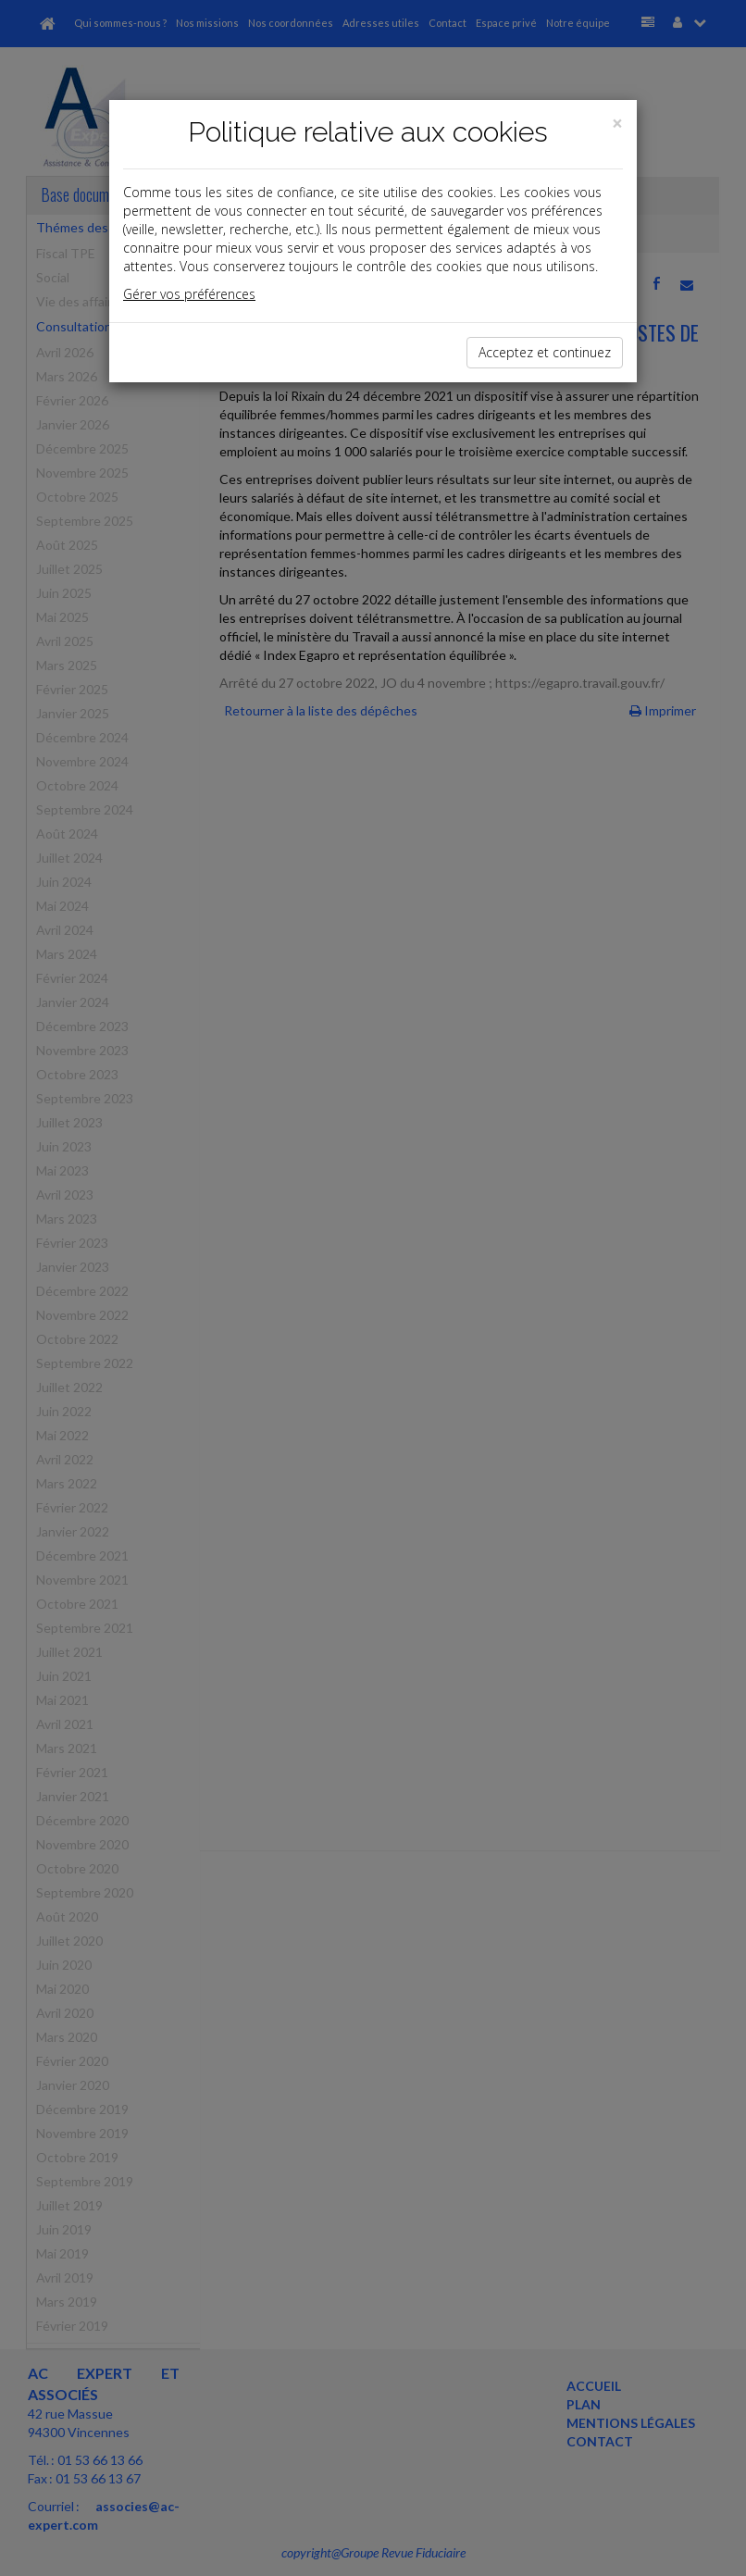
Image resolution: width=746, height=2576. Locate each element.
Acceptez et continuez (545, 352)
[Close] (617, 123)
